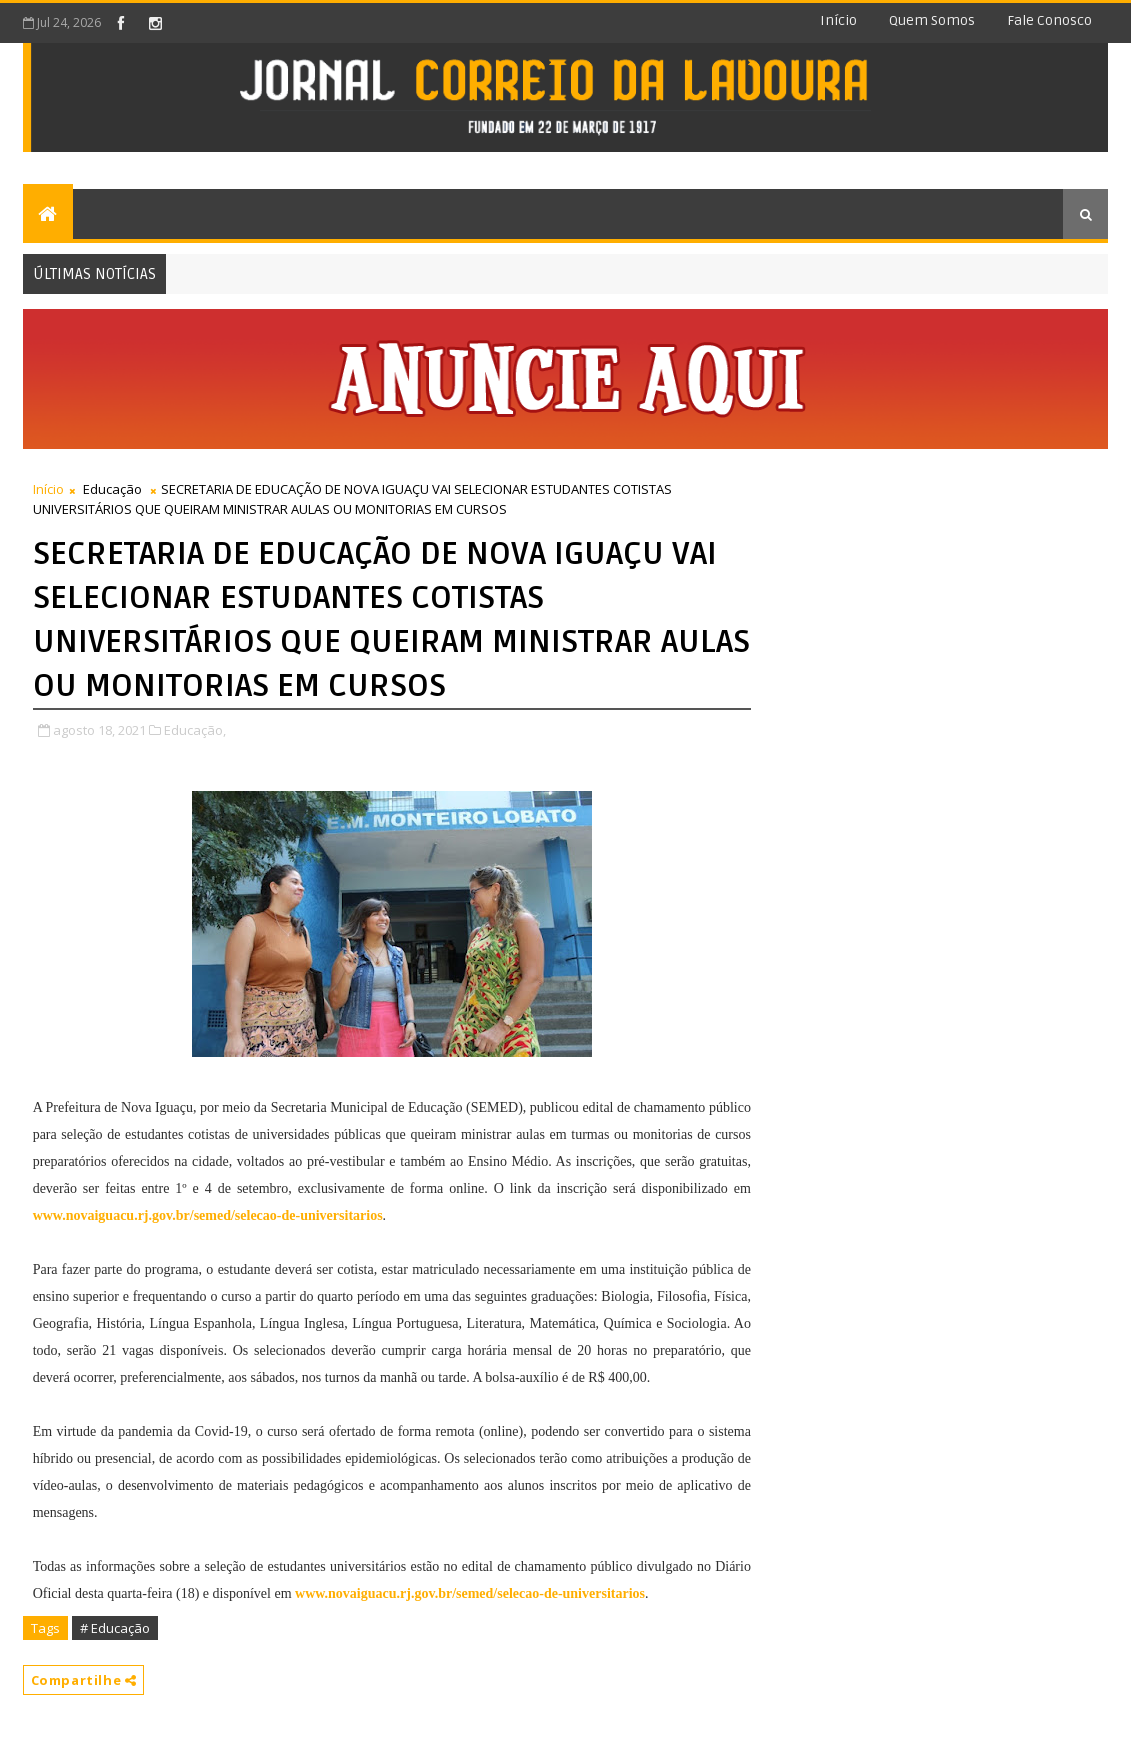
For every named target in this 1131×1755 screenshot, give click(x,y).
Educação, (195, 730)
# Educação (115, 1628)
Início (838, 20)
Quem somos (932, 20)
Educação (112, 489)
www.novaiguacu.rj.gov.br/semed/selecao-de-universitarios (208, 1215)
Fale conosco (1049, 20)
